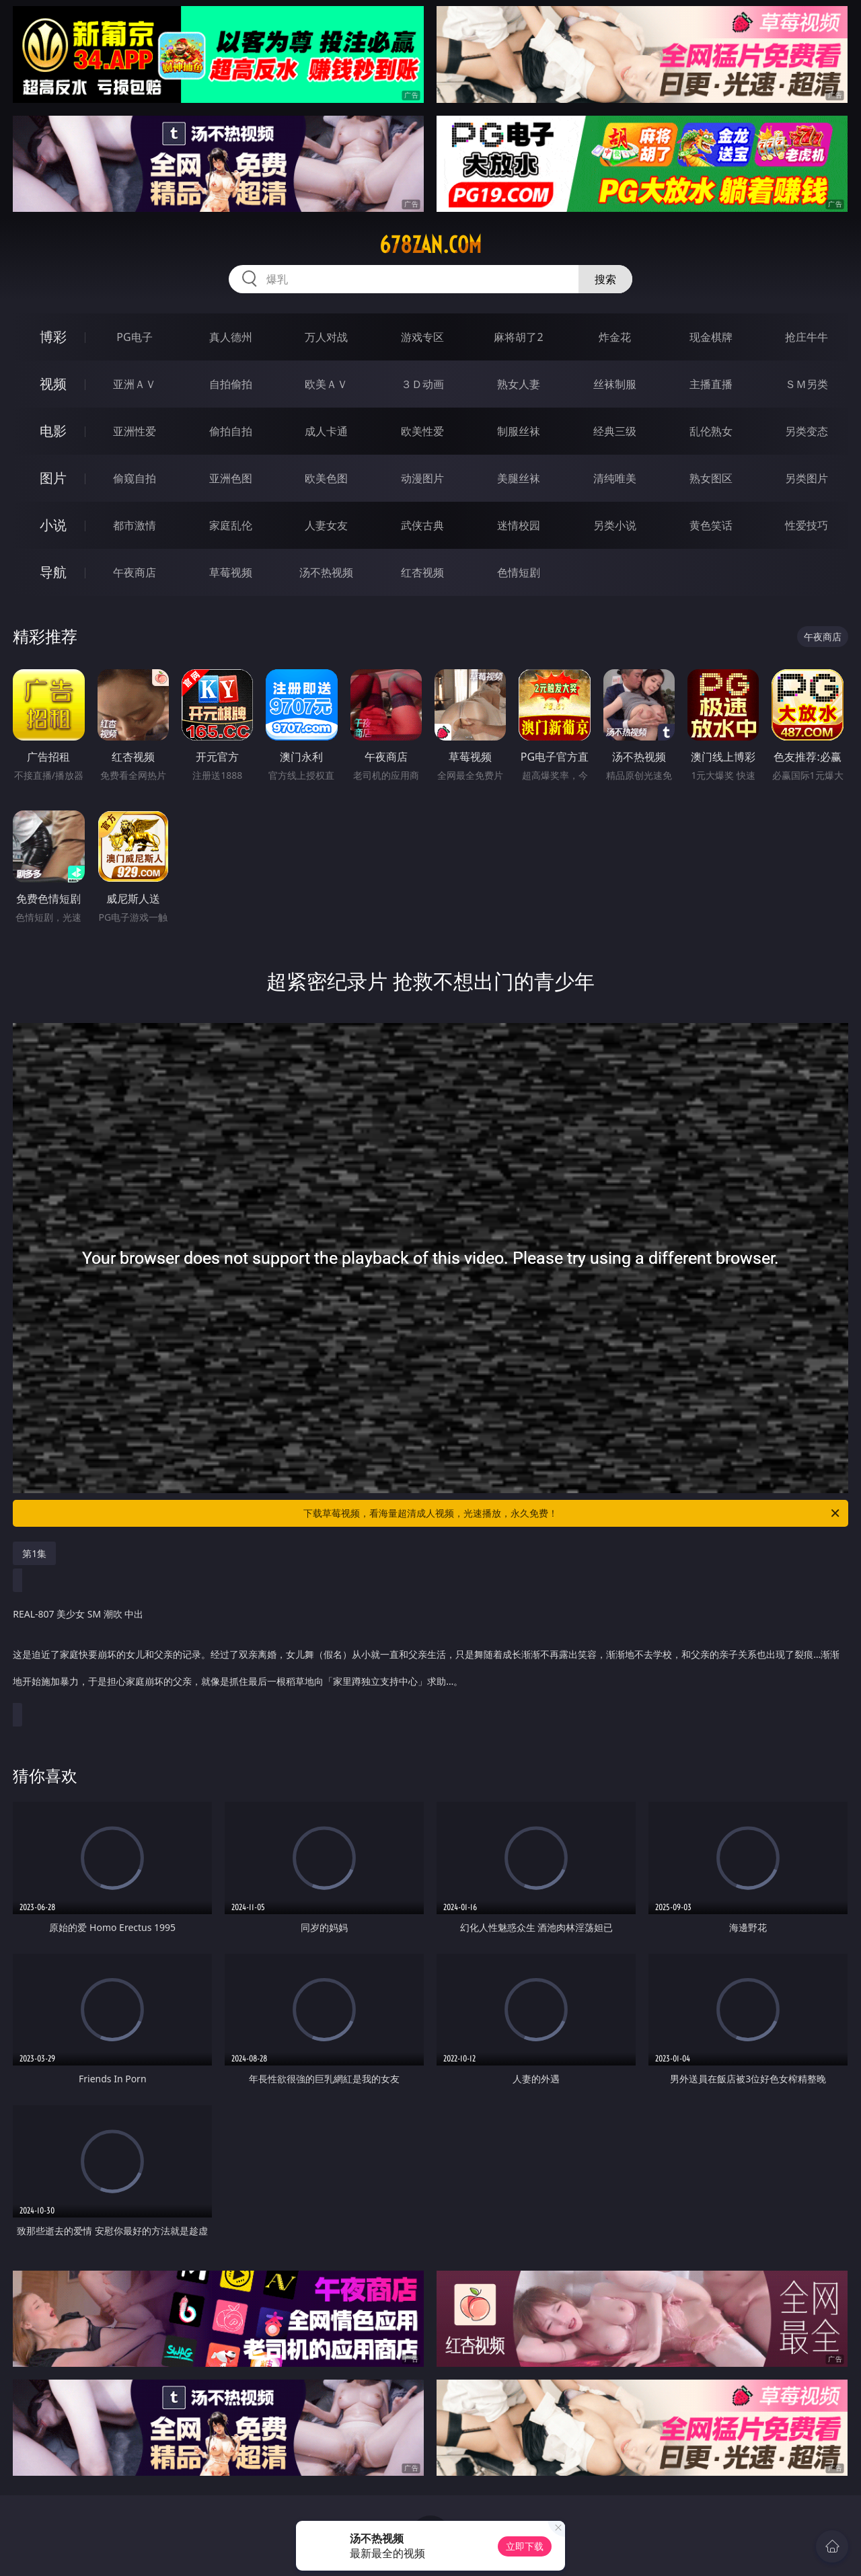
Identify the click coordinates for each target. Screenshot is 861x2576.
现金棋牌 (711, 337)
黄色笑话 (711, 525)
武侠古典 (422, 525)
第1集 (34, 1553)
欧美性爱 (422, 431)
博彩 (53, 337)
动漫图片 (422, 478)
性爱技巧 (806, 525)
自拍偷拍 (230, 384)
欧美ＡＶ (326, 384)
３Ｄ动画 (422, 384)
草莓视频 (230, 572)
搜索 (605, 279)
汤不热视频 (326, 572)
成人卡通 (326, 431)
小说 (53, 525)
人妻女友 (326, 525)
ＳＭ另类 (806, 384)
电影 (53, 431)
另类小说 (614, 525)
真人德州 (230, 337)
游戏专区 (422, 337)
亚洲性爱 (134, 431)
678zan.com (430, 244)
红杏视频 (422, 572)
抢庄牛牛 (806, 337)
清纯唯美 (614, 478)
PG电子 (134, 337)
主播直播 (711, 384)
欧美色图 (326, 478)
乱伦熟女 (711, 431)
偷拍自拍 (230, 431)
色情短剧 (518, 572)
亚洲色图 (230, 478)
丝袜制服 (614, 384)
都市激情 (134, 525)
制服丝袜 (518, 431)
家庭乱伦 (230, 525)
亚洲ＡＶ (134, 384)
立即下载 (525, 2546)
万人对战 (326, 337)
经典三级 (614, 431)
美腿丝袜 (518, 478)
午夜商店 (134, 572)
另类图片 (806, 478)
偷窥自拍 (134, 478)
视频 (53, 384)
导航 (53, 572)
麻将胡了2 (518, 337)
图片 (53, 478)
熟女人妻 (518, 384)
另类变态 (806, 431)
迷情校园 (518, 525)
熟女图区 (711, 478)
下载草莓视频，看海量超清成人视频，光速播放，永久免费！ (572, 1513)
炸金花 (615, 337)
